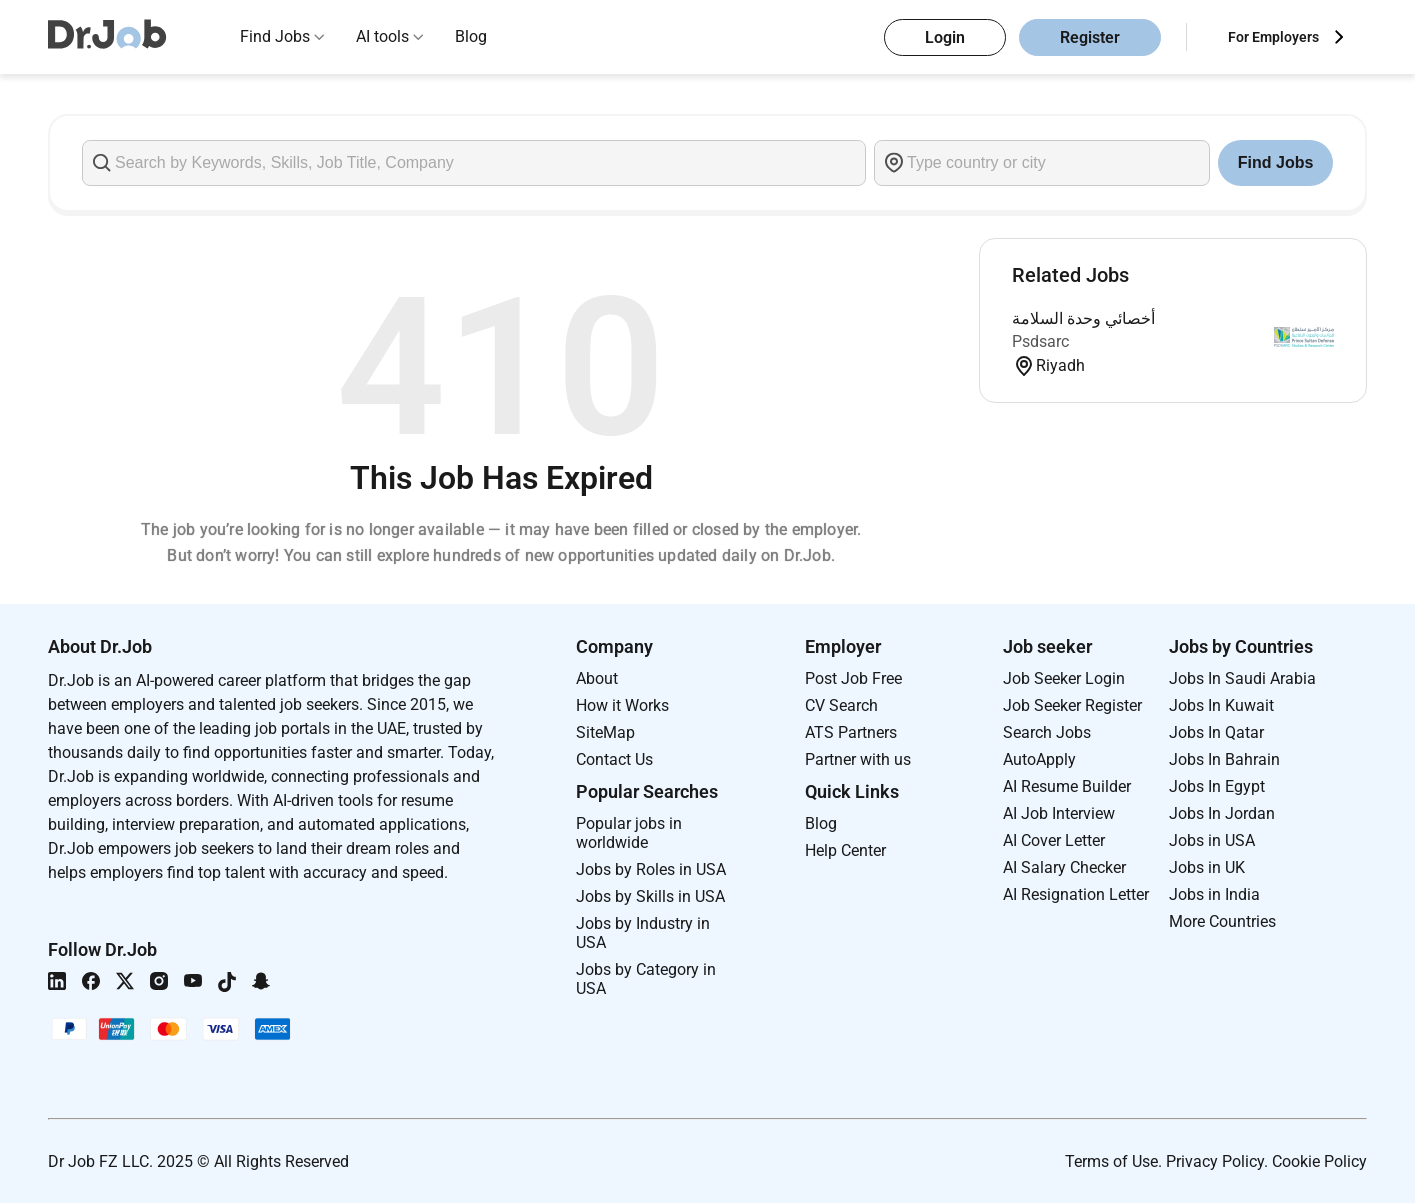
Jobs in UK (1207, 867)
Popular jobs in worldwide (629, 833)
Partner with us (858, 759)
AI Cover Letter (1054, 840)
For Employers (1273, 37)
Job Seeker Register (1072, 705)
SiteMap (605, 732)
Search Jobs (1047, 732)
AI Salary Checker (1064, 867)
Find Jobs (275, 36)
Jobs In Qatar (1216, 732)
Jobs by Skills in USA (650, 896)
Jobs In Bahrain (1224, 759)
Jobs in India (1214, 894)
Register (1090, 37)
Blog (471, 36)
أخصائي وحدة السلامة (1083, 318)
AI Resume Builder (1067, 786)
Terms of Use (1111, 1161)
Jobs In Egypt (1217, 786)
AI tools (382, 36)
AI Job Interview (1059, 813)
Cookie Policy (1319, 1161)
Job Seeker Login (1064, 678)
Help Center (845, 850)
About (597, 678)
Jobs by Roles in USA (651, 869)
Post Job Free (853, 678)
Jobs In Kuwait (1221, 705)
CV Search (841, 705)
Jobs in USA (1212, 840)
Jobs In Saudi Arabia (1242, 678)
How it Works (622, 705)
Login (945, 37)
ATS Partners (851, 732)
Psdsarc (1040, 341)
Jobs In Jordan (1222, 813)
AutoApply (1039, 759)
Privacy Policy (1215, 1161)
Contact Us (614, 759)
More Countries (1222, 921)
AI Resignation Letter (1076, 894)
